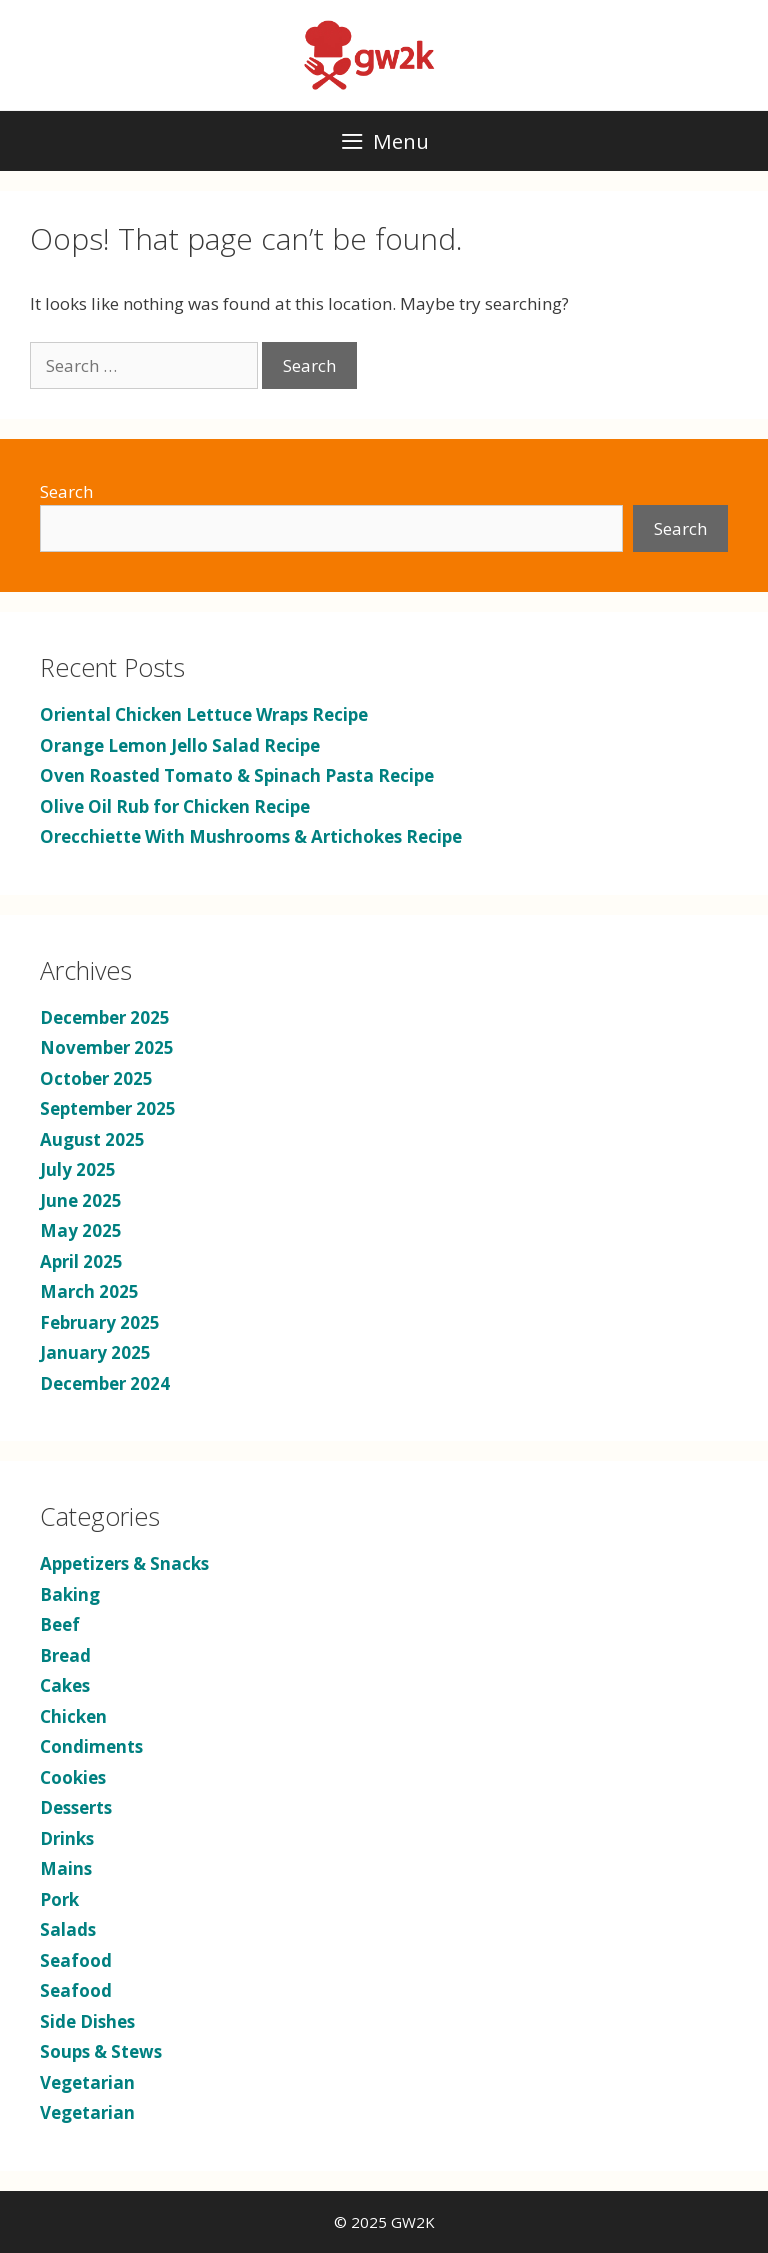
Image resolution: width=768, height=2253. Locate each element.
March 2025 (89, 1291)
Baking (70, 1594)
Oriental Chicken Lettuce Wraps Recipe (204, 714)
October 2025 (96, 1078)
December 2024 (105, 1383)
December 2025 (105, 1017)
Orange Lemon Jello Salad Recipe (180, 745)
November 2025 (107, 1047)
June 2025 (81, 1200)
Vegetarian (87, 2082)
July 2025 (78, 1169)
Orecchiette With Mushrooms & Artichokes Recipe (251, 836)
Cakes (65, 1685)
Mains (66, 1868)
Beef (60, 1624)
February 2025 (100, 1322)
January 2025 (95, 1352)
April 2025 (81, 1261)
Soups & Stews (101, 2051)
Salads (68, 1929)
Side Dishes (87, 2021)
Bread (65, 1655)
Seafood (76, 1960)
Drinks (67, 1838)
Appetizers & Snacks (124, 1563)
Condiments (91, 1746)
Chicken (73, 1716)
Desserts (76, 1807)
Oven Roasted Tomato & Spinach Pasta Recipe (237, 775)
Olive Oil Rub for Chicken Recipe (175, 806)
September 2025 (108, 1108)
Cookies (73, 1777)
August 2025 (92, 1139)
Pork (59, 1899)
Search (66, 491)
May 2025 (81, 1230)
